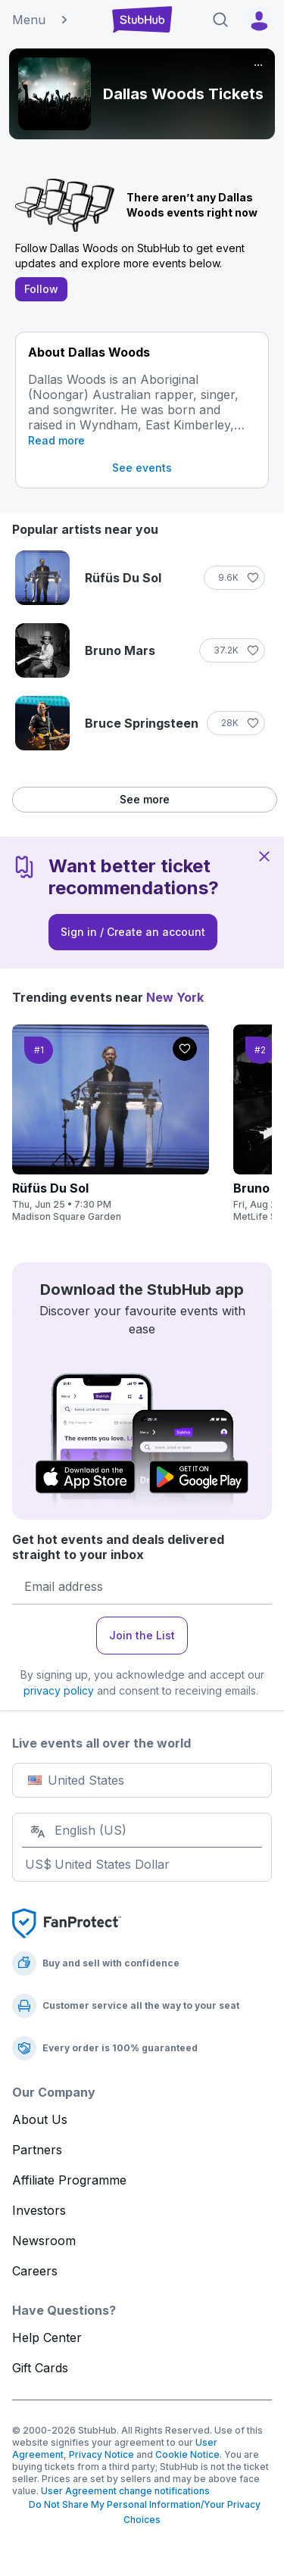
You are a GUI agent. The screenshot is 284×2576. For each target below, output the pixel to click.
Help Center (47, 2337)
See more (145, 799)
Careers (35, 2270)
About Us (39, 2119)
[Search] (220, 20)
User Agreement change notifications (125, 2490)
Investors (39, 2210)
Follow (41, 288)
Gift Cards (40, 2367)
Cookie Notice (187, 2454)
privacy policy (58, 1690)
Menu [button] (41, 19)
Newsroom (44, 2240)
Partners (37, 2149)
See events (142, 467)
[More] (258, 65)
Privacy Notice (101, 2454)
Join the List (142, 1635)
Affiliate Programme (69, 2180)
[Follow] (234, 578)
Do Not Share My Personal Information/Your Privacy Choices (142, 2512)
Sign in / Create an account (133, 931)
